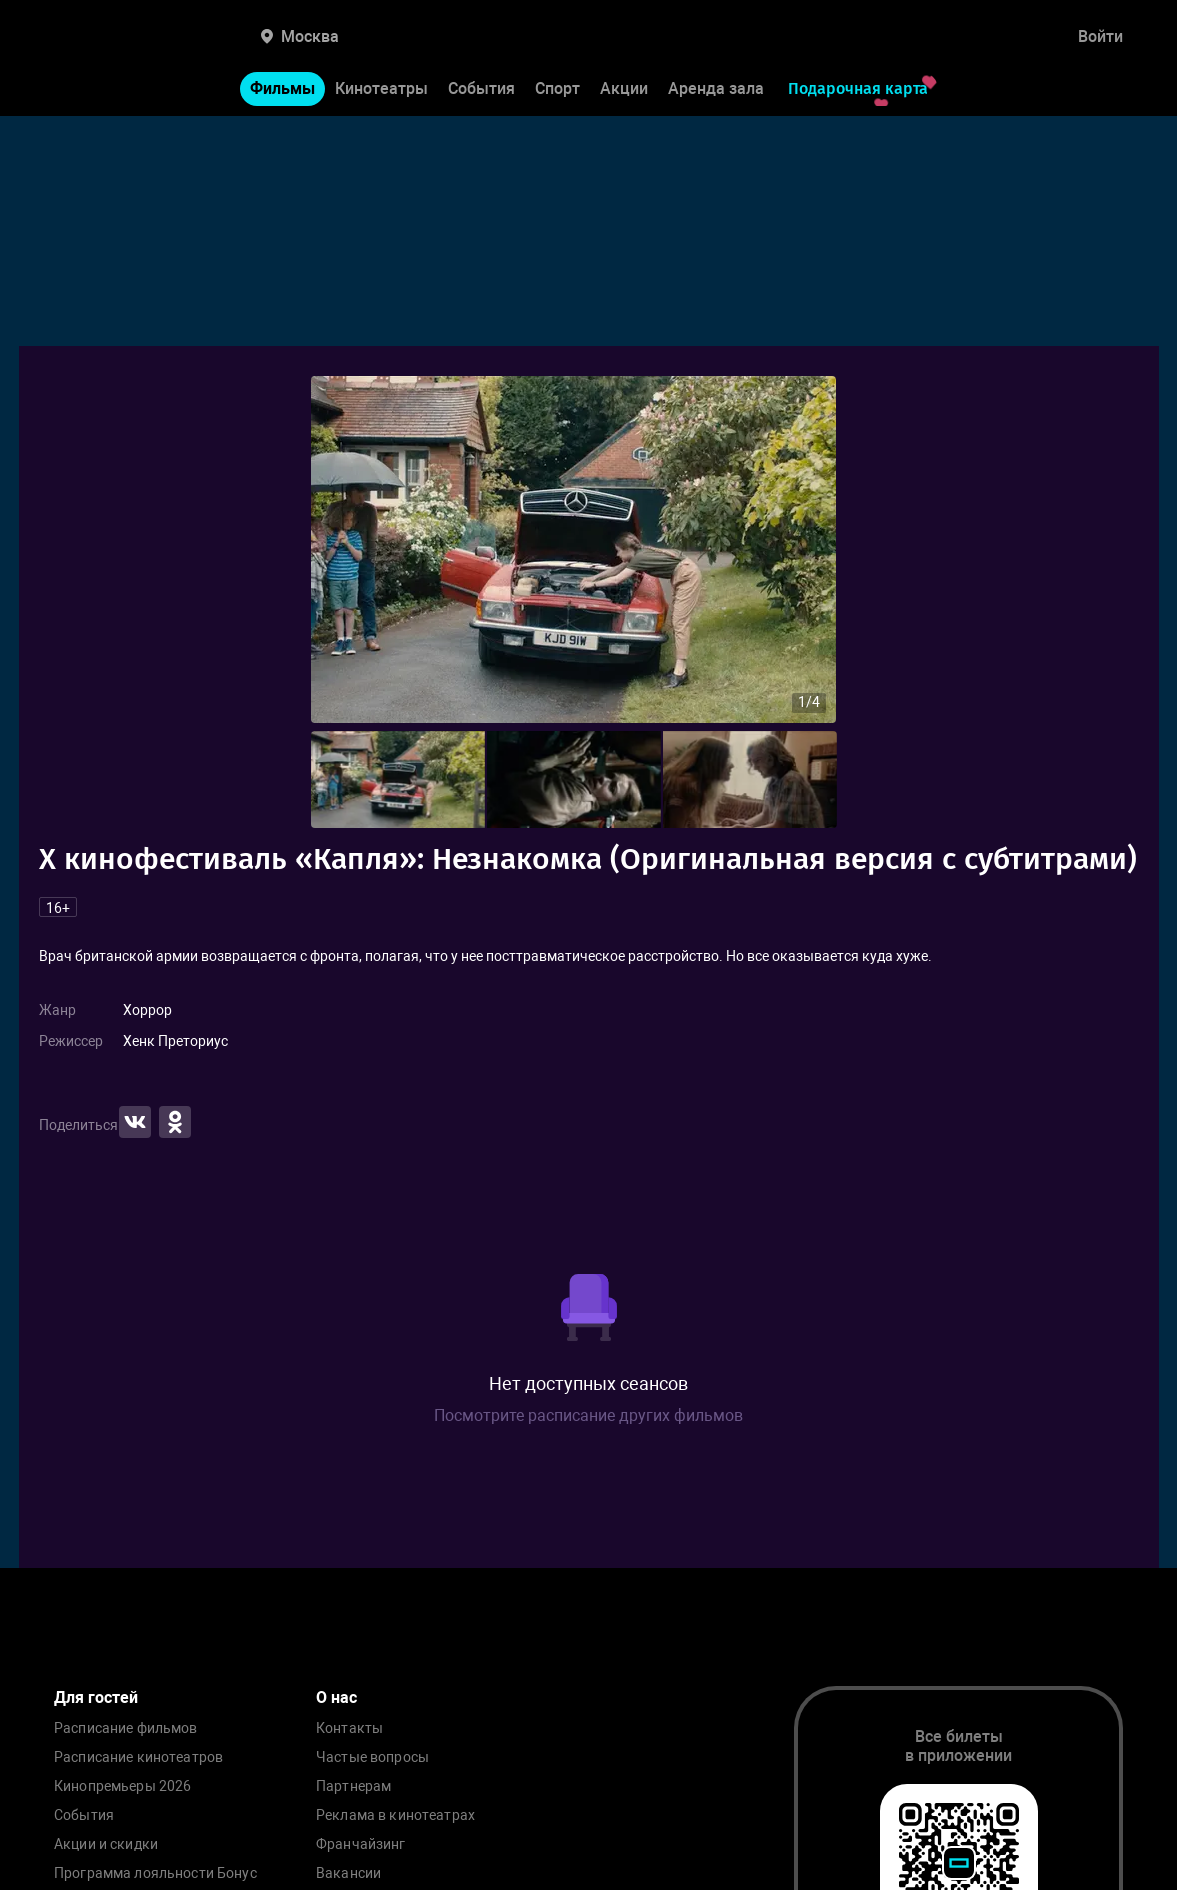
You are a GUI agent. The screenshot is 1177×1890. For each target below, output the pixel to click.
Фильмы (282, 88)
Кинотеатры (381, 88)
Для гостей (96, 1697)
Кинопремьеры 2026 (122, 1786)
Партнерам (353, 1786)
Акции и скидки (106, 1844)
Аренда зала (716, 88)
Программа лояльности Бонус (155, 1873)
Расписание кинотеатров (138, 1757)
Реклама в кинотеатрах (395, 1815)
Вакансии (348, 1873)
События (481, 88)
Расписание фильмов (126, 1728)
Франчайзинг (361, 1844)
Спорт (557, 88)
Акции (624, 88)
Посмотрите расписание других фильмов (588, 1415)
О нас (336, 1697)
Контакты (349, 1728)
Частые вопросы (372, 1757)
